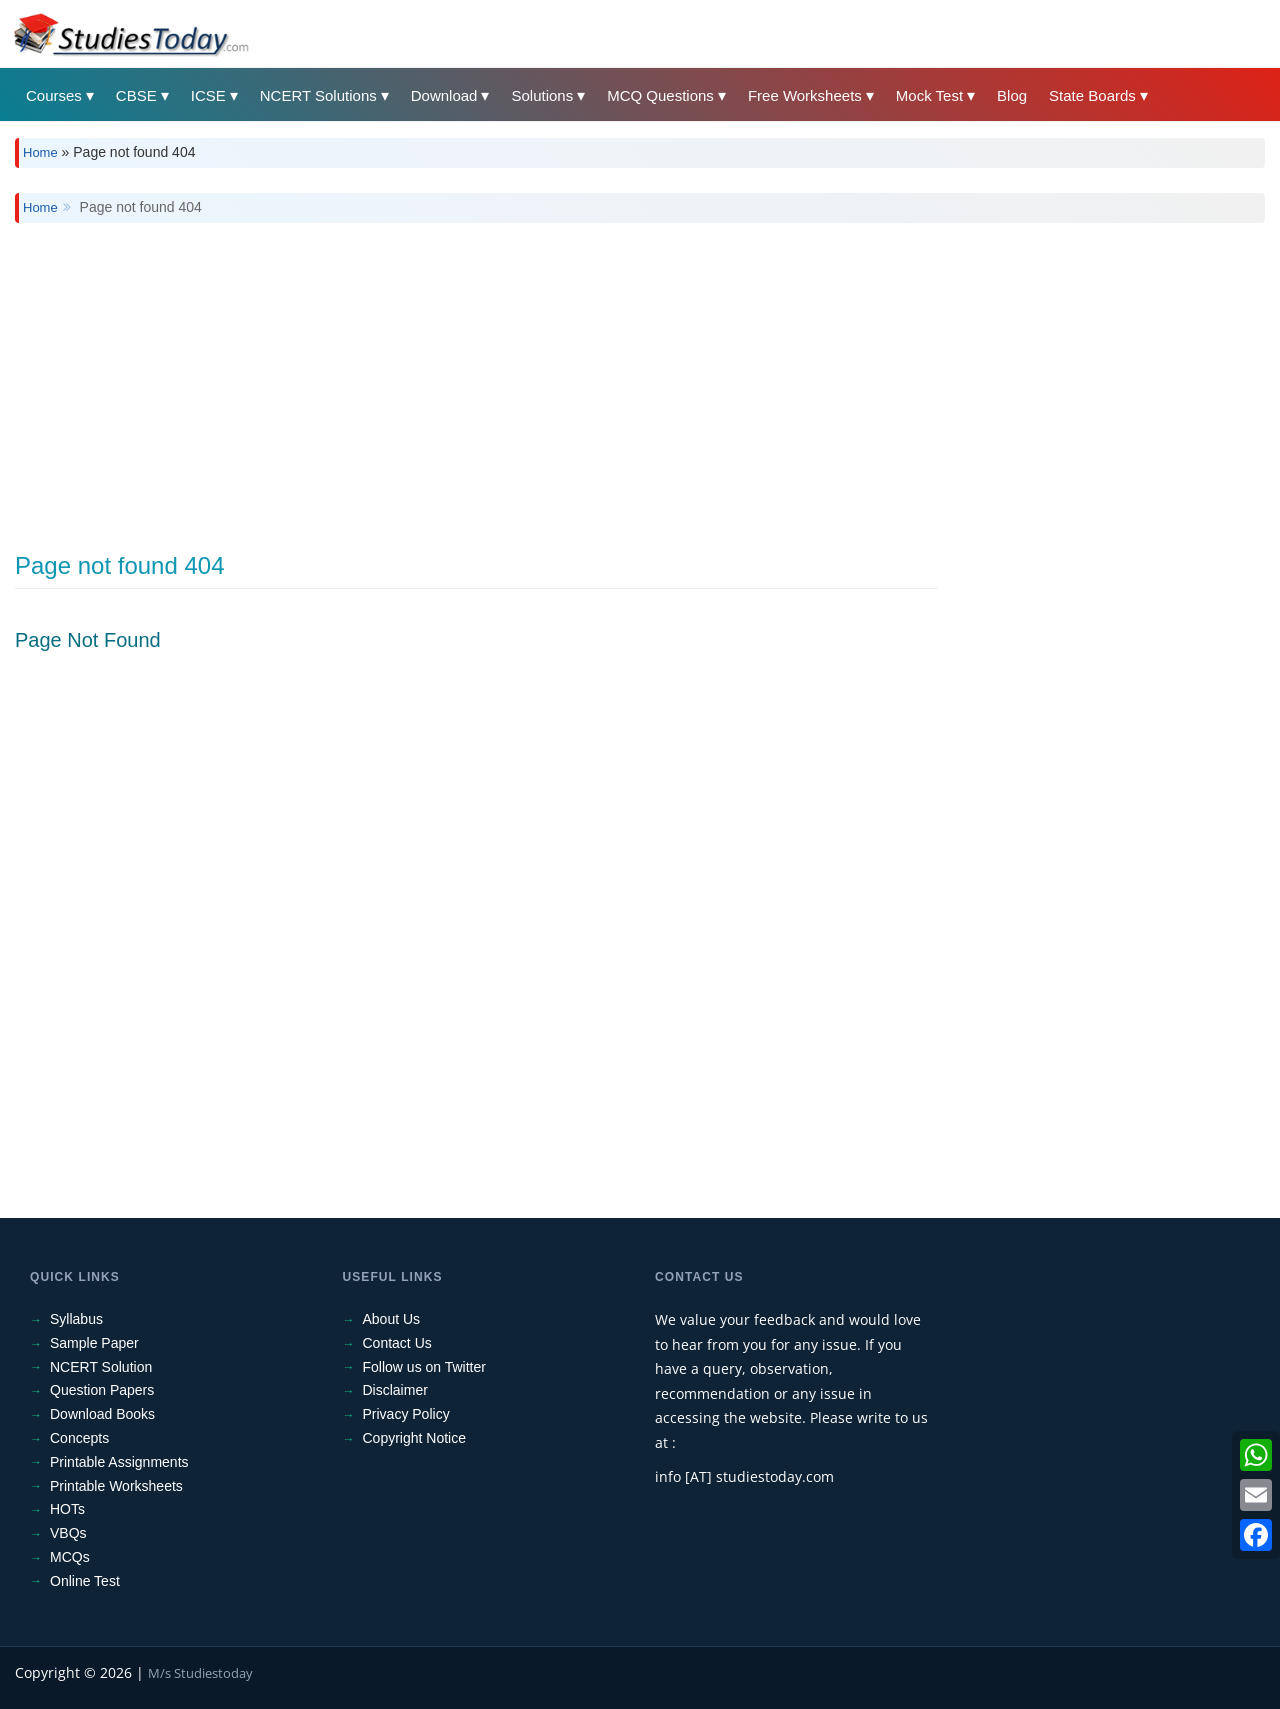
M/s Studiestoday (200, 1673)
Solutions (542, 95)
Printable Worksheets (116, 1486)
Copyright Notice (415, 1438)
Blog (1012, 95)
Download (444, 95)
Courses (54, 95)
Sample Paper (94, 1343)
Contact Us (397, 1343)
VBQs (68, 1533)
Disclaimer (395, 1390)
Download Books (102, 1414)
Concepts (79, 1438)
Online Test (85, 1581)
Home (40, 152)
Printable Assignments (119, 1462)
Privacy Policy (406, 1414)
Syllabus (76, 1319)
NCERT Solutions (318, 95)
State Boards (1092, 95)
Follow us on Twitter (424, 1367)
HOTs (67, 1509)
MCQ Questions (660, 95)
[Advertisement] (615, 373)
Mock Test (929, 95)
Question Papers (102, 1390)
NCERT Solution (101, 1367)
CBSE (136, 95)
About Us (392, 1319)
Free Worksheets (805, 95)
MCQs (70, 1557)
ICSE (208, 95)
